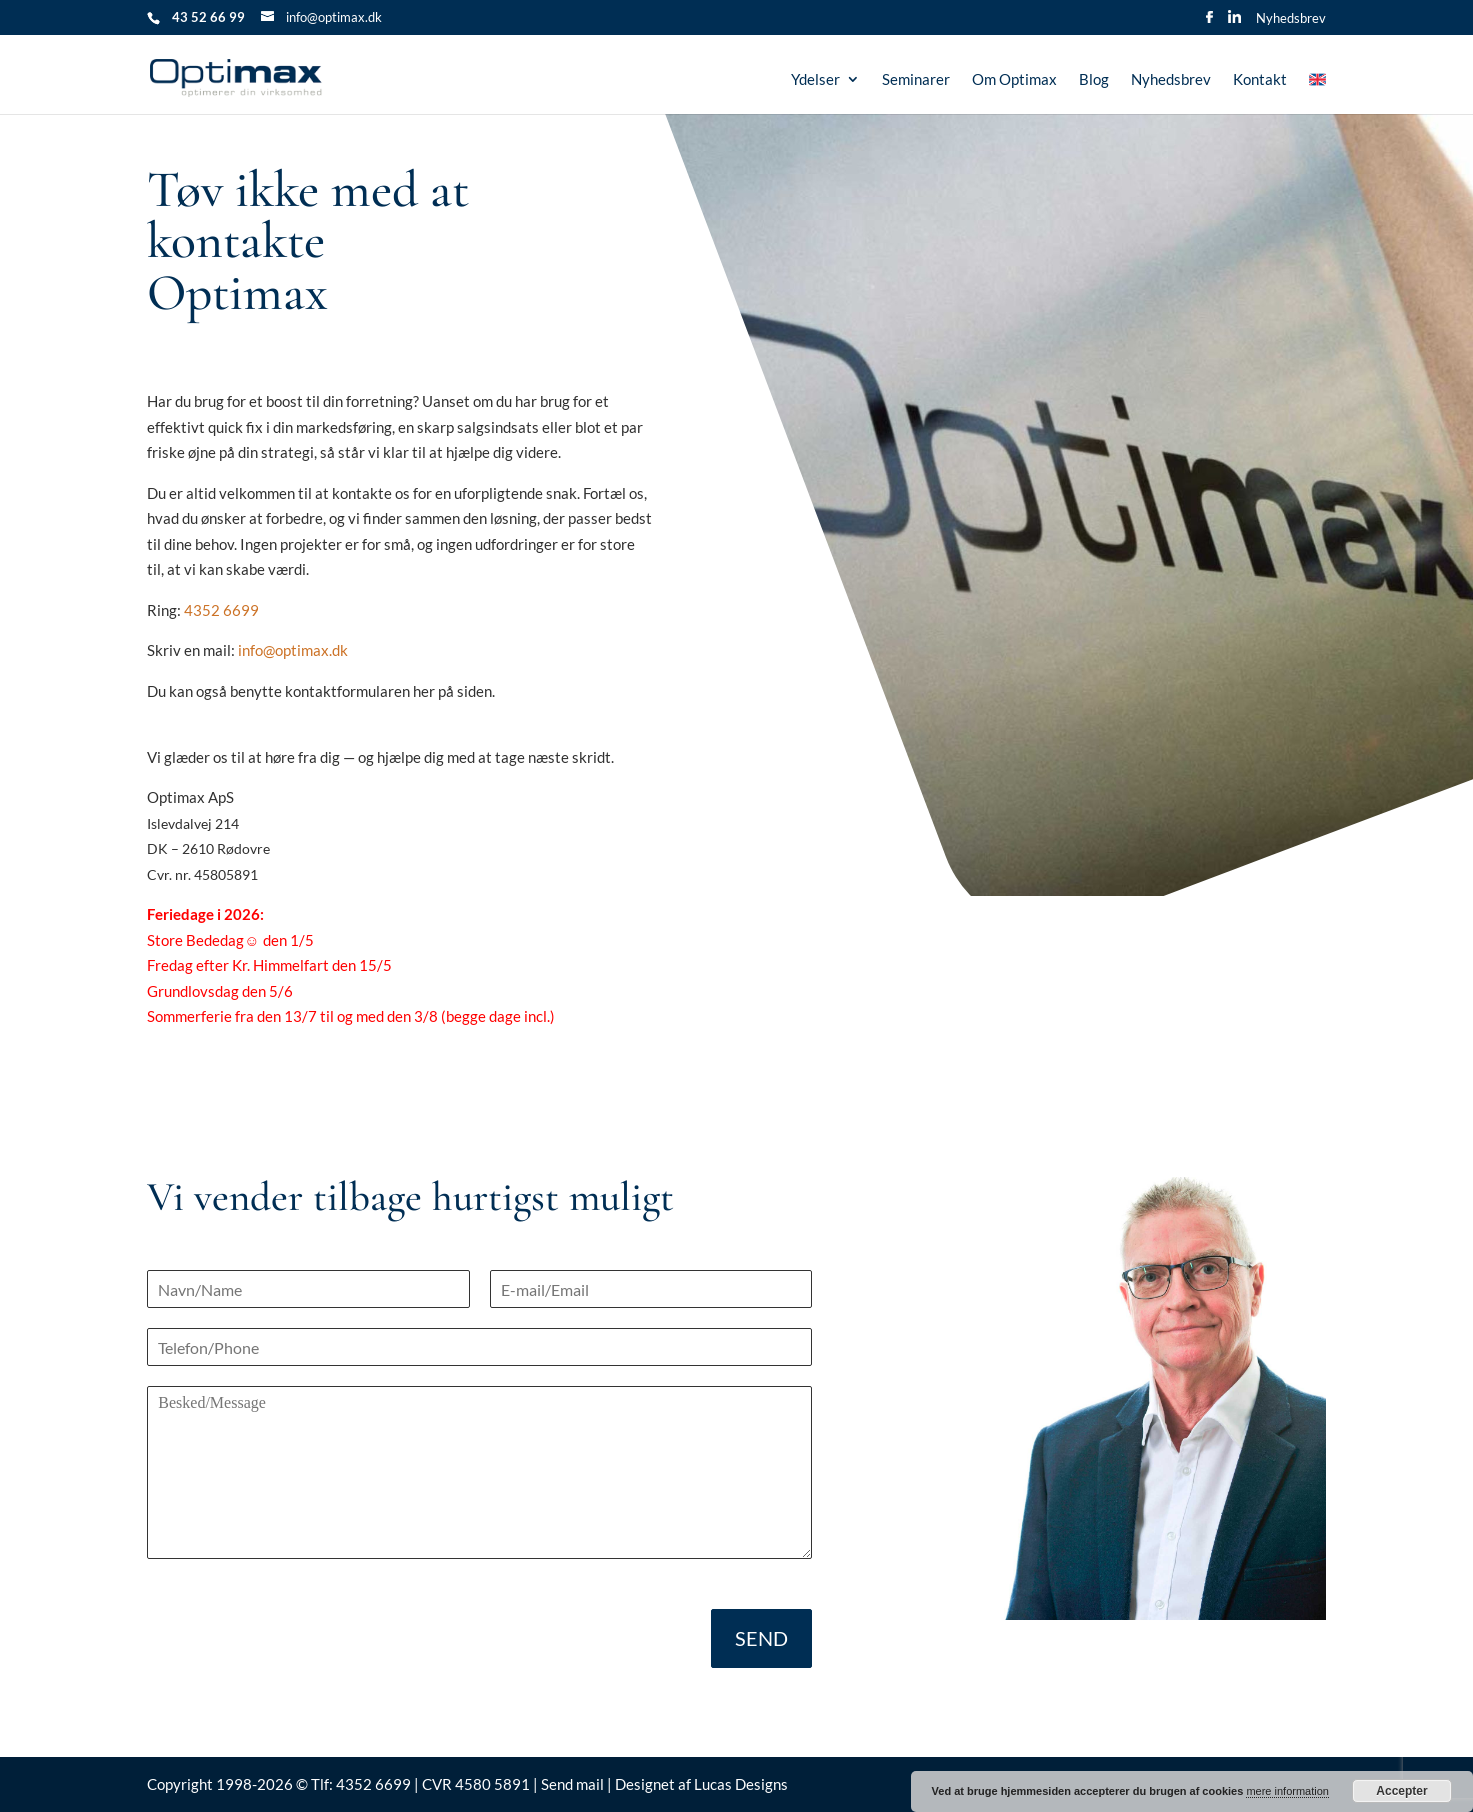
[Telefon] (479, 1347)
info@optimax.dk (293, 650)
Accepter (1401, 1791)
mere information (1287, 1791)
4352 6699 (221, 610)
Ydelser (815, 80)
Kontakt (1260, 80)
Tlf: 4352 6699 (362, 1784)
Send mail (572, 1784)
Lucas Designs (741, 1784)
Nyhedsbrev (1291, 19)
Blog (1094, 80)
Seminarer (916, 80)
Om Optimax (1014, 80)
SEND (761, 1638)
